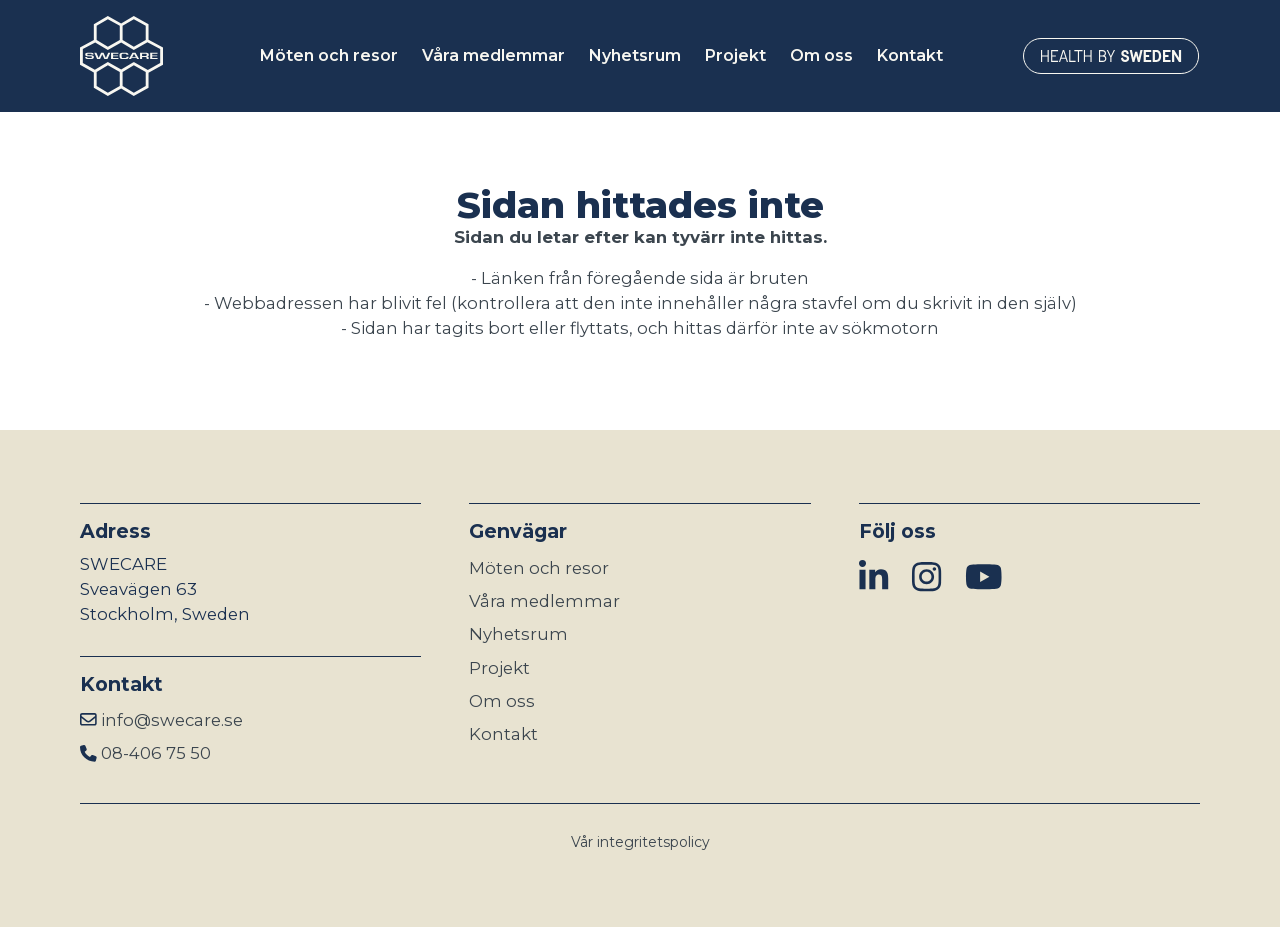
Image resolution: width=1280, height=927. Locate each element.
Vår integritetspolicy (640, 842)
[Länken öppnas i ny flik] (1111, 56)
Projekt (499, 668)
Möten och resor (539, 568)
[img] (873, 578)
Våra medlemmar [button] (493, 55)
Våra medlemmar (544, 601)
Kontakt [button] (910, 55)
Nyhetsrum (518, 634)
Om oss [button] (821, 55)
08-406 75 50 (156, 753)
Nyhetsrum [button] (635, 55)
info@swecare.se (172, 720)
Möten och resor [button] (329, 55)
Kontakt (503, 734)
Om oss (502, 701)
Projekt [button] (735, 55)
